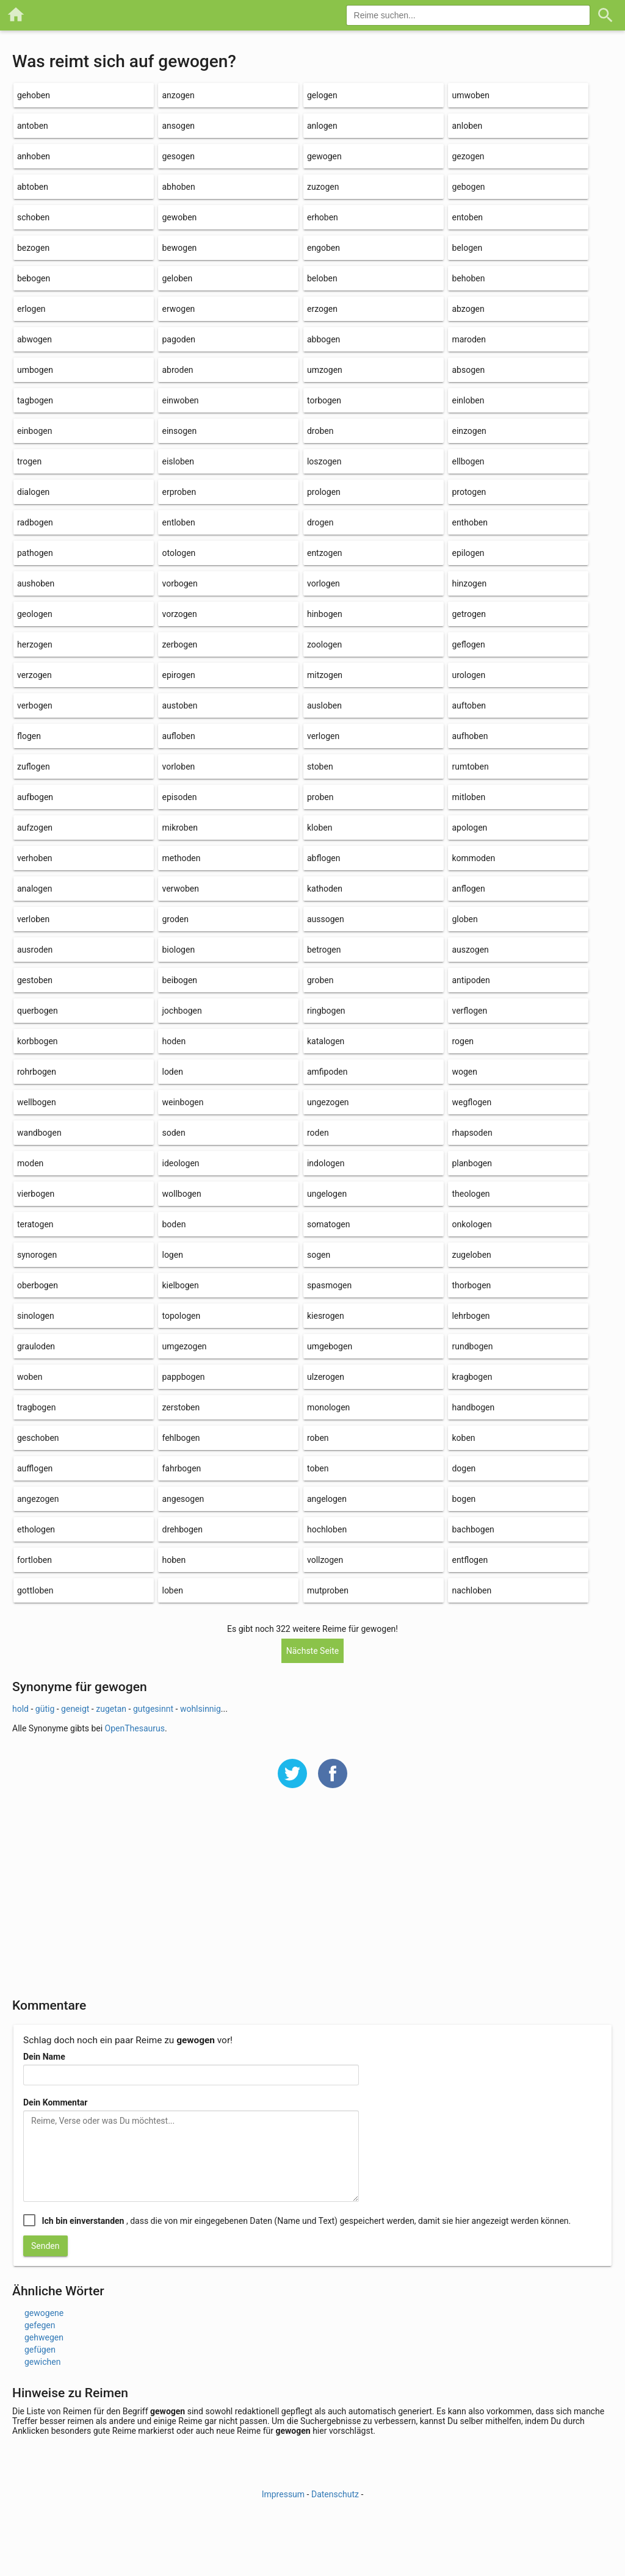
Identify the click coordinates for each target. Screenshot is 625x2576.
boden (174, 1224)
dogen (463, 1468)
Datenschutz (335, 2494)
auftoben (469, 705)
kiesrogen (325, 1316)
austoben (179, 705)
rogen (463, 1041)
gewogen (324, 156)
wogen (464, 1072)
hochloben (327, 1529)
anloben (467, 126)
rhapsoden (472, 1133)
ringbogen (326, 1011)
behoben (468, 278)
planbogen (471, 1163)
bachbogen (473, 1529)
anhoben (33, 156)
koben (463, 1438)
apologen (469, 827)
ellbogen (468, 461)
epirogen (178, 675)
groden (175, 919)
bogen (463, 1499)
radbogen (35, 522)
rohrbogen (36, 1072)
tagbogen (35, 400)
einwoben (180, 400)
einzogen (469, 431)
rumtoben (470, 766)
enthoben (469, 522)
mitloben (468, 797)
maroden (469, 339)
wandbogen (39, 1133)
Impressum (283, 2494)
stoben (320, 766)
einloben (468, 400)
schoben (33, 217)
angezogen (38, 1499)
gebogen (468, 187)
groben (320, 980)
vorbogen (179, 583)
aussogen (325, 919)
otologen (178, 553)
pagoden (178, 339)
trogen (29, 461)
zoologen (324, 644)
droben (320, 431)
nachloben (471, 1590)
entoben (467, 217)
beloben (322, 278)
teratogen (35, 1224)
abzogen (468, 309)
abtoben (32, 187)
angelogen (327, 1499)
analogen (34, 888)
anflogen (468, 888)
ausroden (34, 949)
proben (320, 797)
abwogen (34, 339)
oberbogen (37, 1285)
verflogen (469, 1011)
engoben (323, 248)
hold (20, 1709)
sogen (318, 1255)
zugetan (111, 1709)
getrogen (468, 614)
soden (173, 1133)
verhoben (34, 858)
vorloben (178, 766)
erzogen (322, 309)
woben (30, 1377)
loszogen (324, 461)
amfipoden (327, 1072)
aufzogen (34, 827)
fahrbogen (181, 1468)
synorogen (37, 1255)
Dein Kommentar (55, 2102)
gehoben (33, 95)
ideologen (180, 1163)
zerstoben (181, 1407)
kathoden (324, 888)
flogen (29, 736)
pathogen (35, 553)
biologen (178, 949)
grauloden (36, 1346)
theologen (471, 1194)
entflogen (470, 1560)
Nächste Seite (312, 1651)
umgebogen (329, 1346)
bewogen (179, 248)
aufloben (178, 736)
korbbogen (37, 1041)
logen (172, 1255)
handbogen (473, 1407)
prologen (324, 492)
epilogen (468, 553)
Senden (45, 2246)
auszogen (470, 949)
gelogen (322, 95)
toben (317, 1468)
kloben (320, 827)
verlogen (323, 736)
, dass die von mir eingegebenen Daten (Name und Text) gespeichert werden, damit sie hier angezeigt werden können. (306, 2221)
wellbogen (36, 1102)
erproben (179, 492)
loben (172, 1590)
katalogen (325, 1041)
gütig (44, 1709)
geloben (177, 278)
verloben (33, 919)
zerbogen (179, 644)
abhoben (178, 187)
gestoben (34, 980)
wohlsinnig (200, 1709)
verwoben (180, 888)
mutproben (328, 1590)
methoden (181, 858)
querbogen (37, 1011)
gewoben (179, 217)
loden (172, 1072)
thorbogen (471, 1285)
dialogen (33, 492)
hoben (174, 1560)
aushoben (35, 583)
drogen (320, 522)
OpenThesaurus (135, 1728)
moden (30, 1163)
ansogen (178, 126)
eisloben (177, 461)
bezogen (33, 248)
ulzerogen (325, 1377)
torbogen (324, 400)
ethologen (36, 1529)
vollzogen (325, 1560)
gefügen (40, 2349)
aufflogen (34, 1468)
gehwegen (43, 2337)
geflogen (468, 644)
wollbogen (181, 1194)
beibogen (179, 980)
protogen (469, 492)
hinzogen (469, 583)
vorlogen (323, 583)
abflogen (323, 858)
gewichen (42, 2362)
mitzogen (324, 675)
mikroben (179, 827)
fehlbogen (181, 1438)
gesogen (178, 156)
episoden (179, 797)
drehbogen (182, 1529)
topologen (181, 1316)
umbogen (35, 370)
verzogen (34, 675)
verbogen (34, 705)
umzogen (324, 370)
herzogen (34, 644)
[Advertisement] (312, 1901)
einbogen (34, 431)
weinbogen (182, 1102)
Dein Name (44, 2057)
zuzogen (323, 187)
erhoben (322, 217)
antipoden (471, 980)
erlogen (31, 309)
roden (318, 1133)
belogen (467, 248)
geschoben (38, 1438)
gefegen (39, 2325)
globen (464, 919)
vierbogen (35, 1194)
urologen (468, 675)
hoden (174, 1041)
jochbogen (181, 1011)
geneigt (75, 1709)
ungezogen (328, 1102)
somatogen (328, 1224)
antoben (32, 126)
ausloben (324, 705)
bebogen (33, 278)
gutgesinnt (153, 1709)
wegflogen (471, 1102)
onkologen (471, 1224)
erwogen (178, 309)
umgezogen (184, 1346)
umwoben (471, 95)
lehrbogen (471, 1316)
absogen (468, 370)
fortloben (34, 1560)
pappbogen (183, 1377)
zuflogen (33, 766)
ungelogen (327, 1194)
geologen (34, 614)
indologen (325, 1163)
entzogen (324, 553)
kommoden (473, 858)
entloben (178, 522)
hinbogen (324, 614)
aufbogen (35, 797)
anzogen (178, 95)
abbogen (323, 339)
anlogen (322, 126)
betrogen (324, 949)
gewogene (43, 2313)
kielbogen (180, 1285)
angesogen (183, 1499)
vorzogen (179, 614)
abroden (177, 370)
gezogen (468, 156)
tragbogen (36, 1407)
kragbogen (472, 1377)
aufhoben (470, 736)
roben (318, 1438)
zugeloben (471, 1255)
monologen (328, 1407)
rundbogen (472, 1346)
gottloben (35, 1590)
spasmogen (329, 1285)
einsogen (179, 431)
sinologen (35, 1316)
